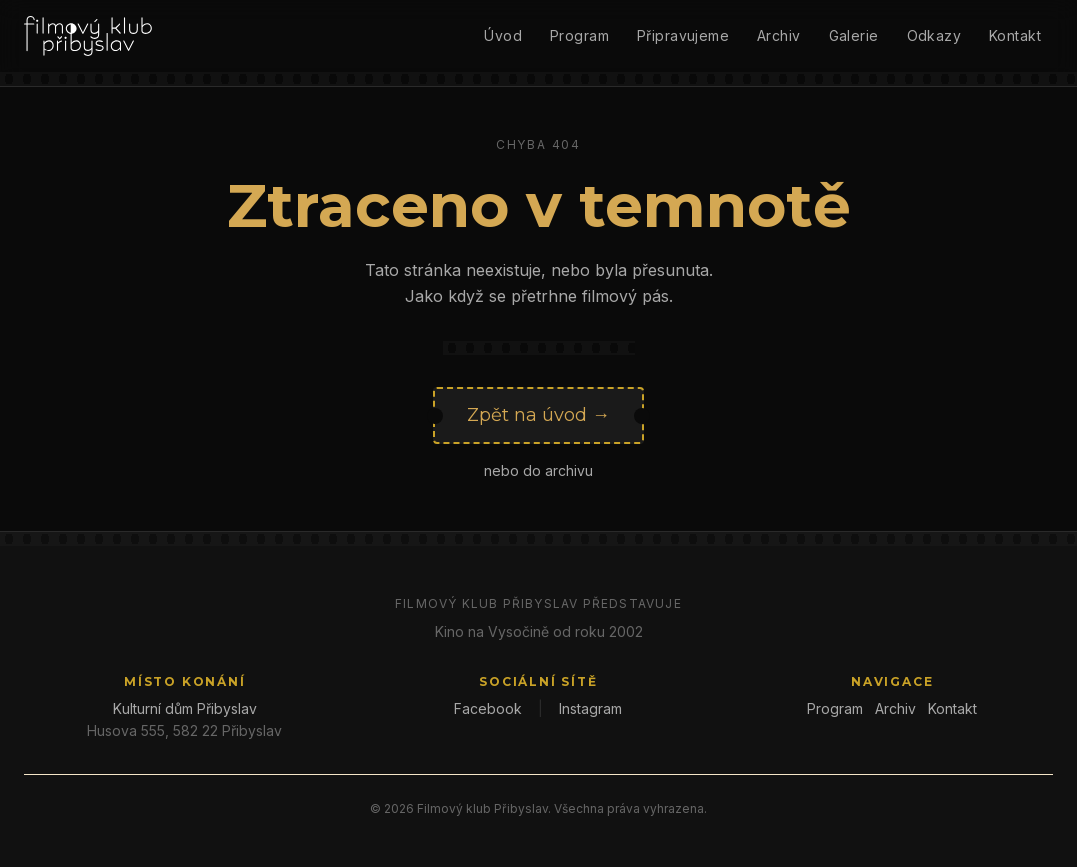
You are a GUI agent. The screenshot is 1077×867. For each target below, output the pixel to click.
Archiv (779, 35)
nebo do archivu (538, 470)
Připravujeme (683, 35)
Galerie (854, 35)
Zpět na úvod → (538, 415)
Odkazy (934, 35)
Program (579, 35)
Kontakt (1015, 35)
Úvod (503, 35)
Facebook (488, 708)
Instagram (590, 708)
